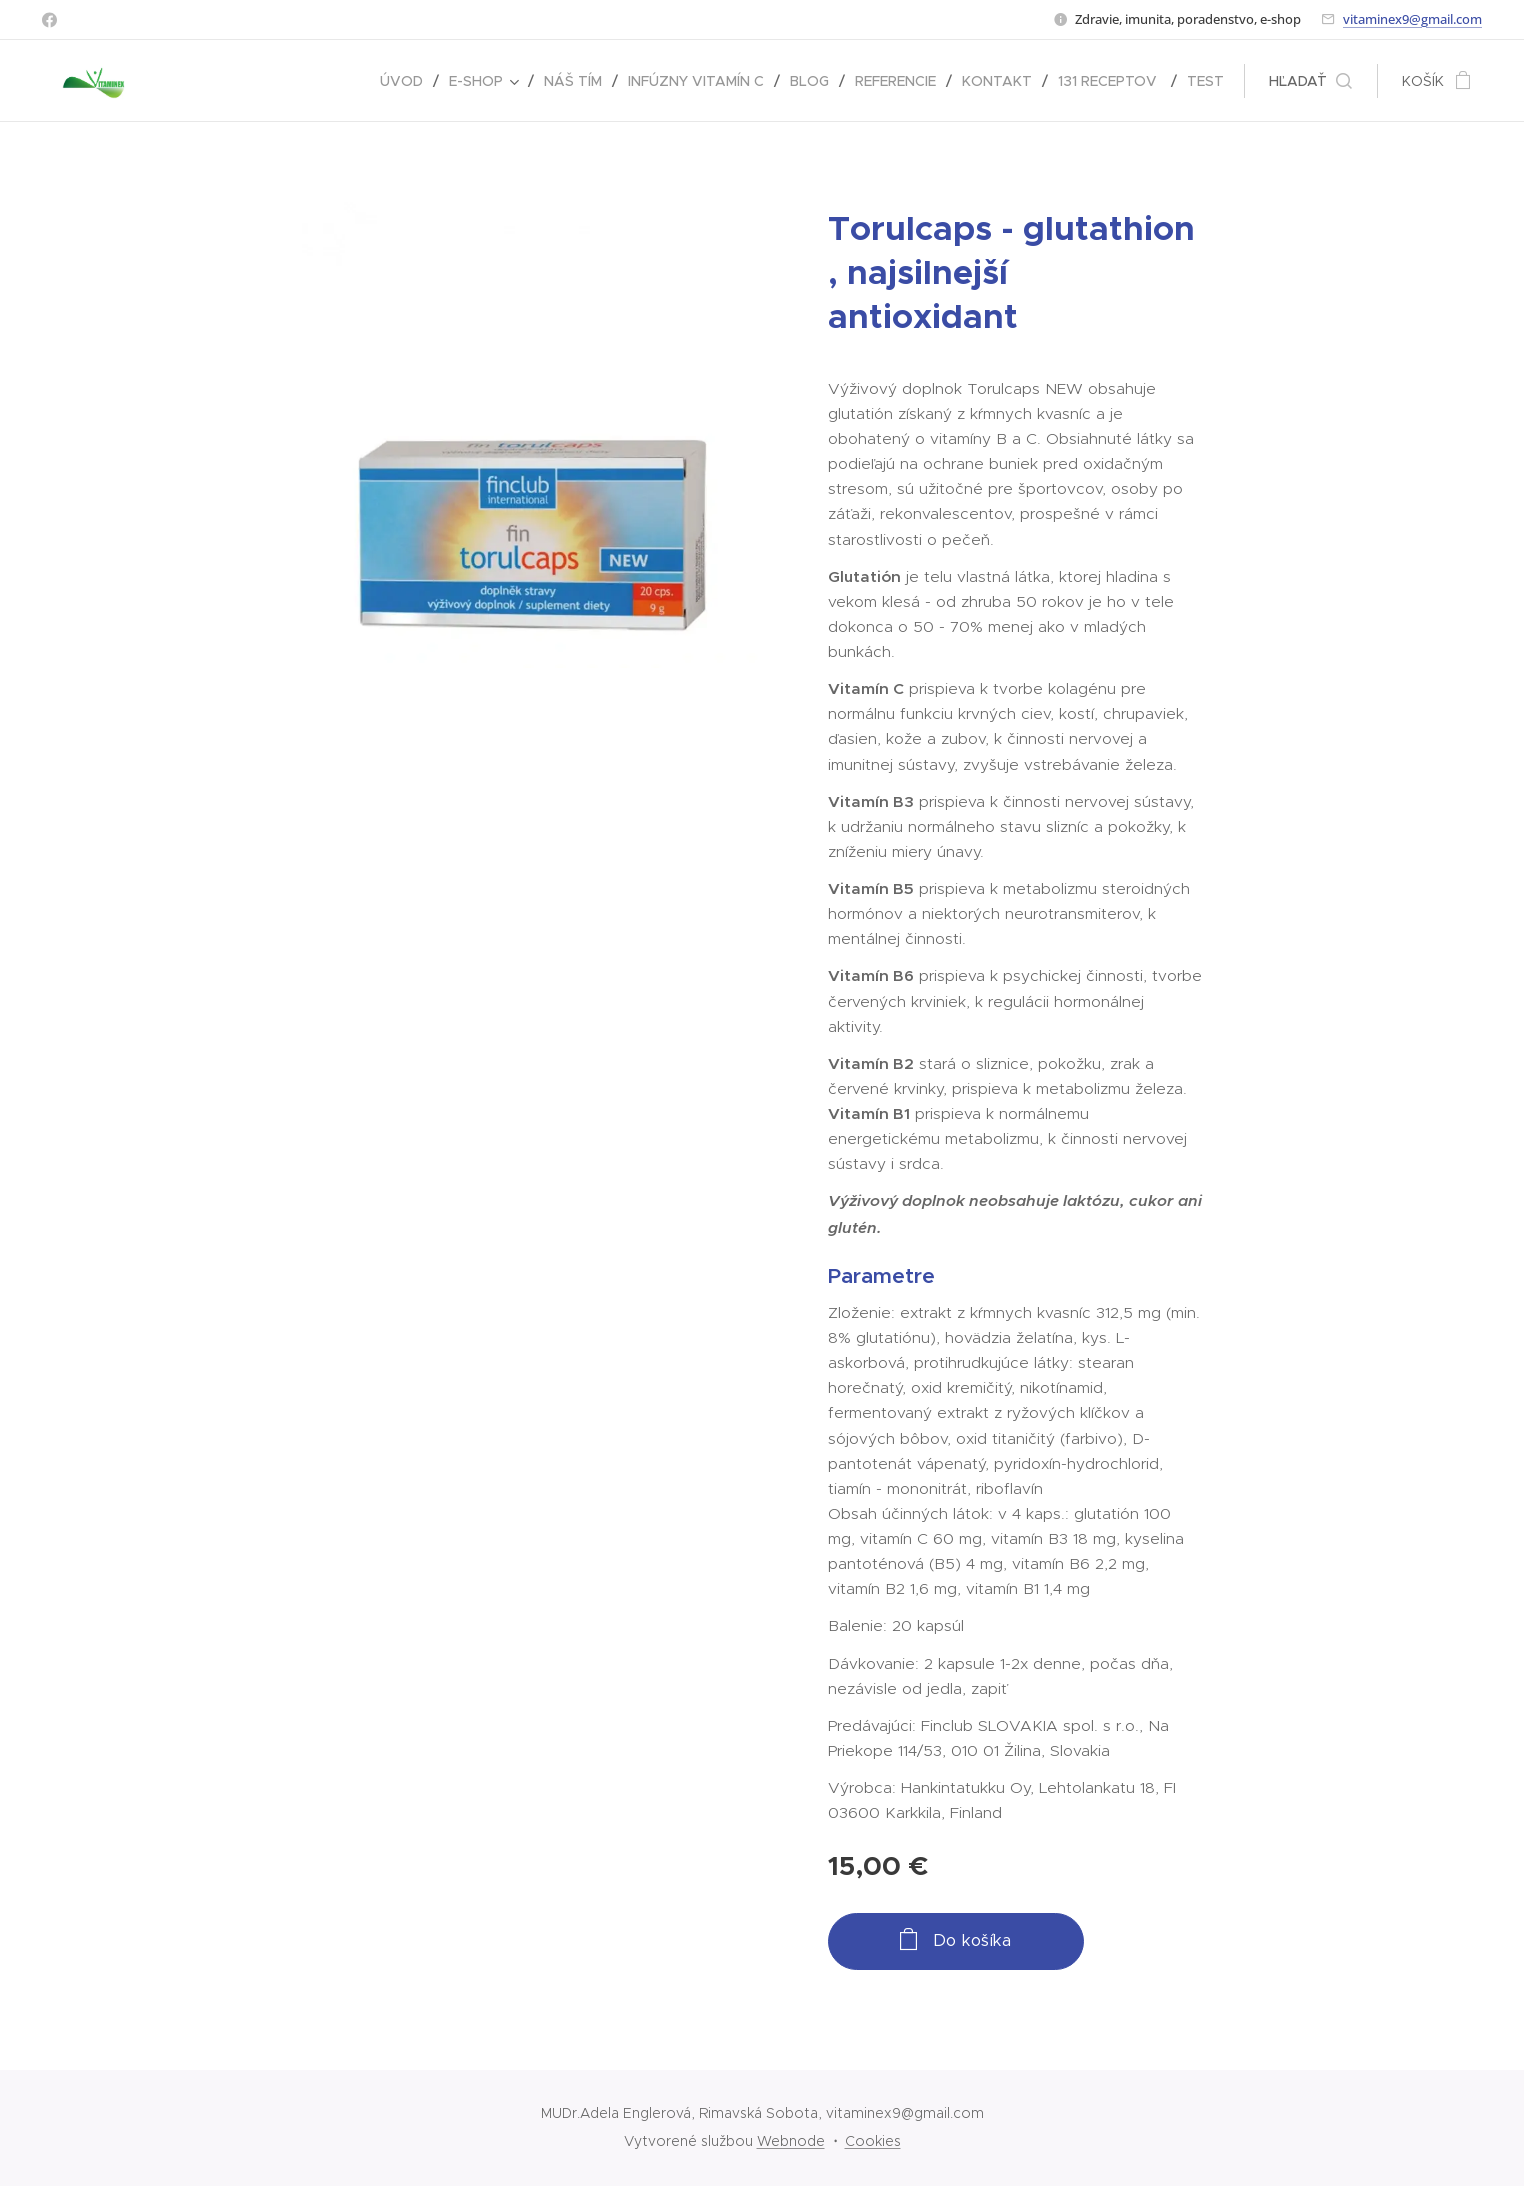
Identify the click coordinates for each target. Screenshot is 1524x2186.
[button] (1310, 81)
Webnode (791, 2141)
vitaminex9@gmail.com (1412, 19)
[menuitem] (407, 81)
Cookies (873, 2141)
